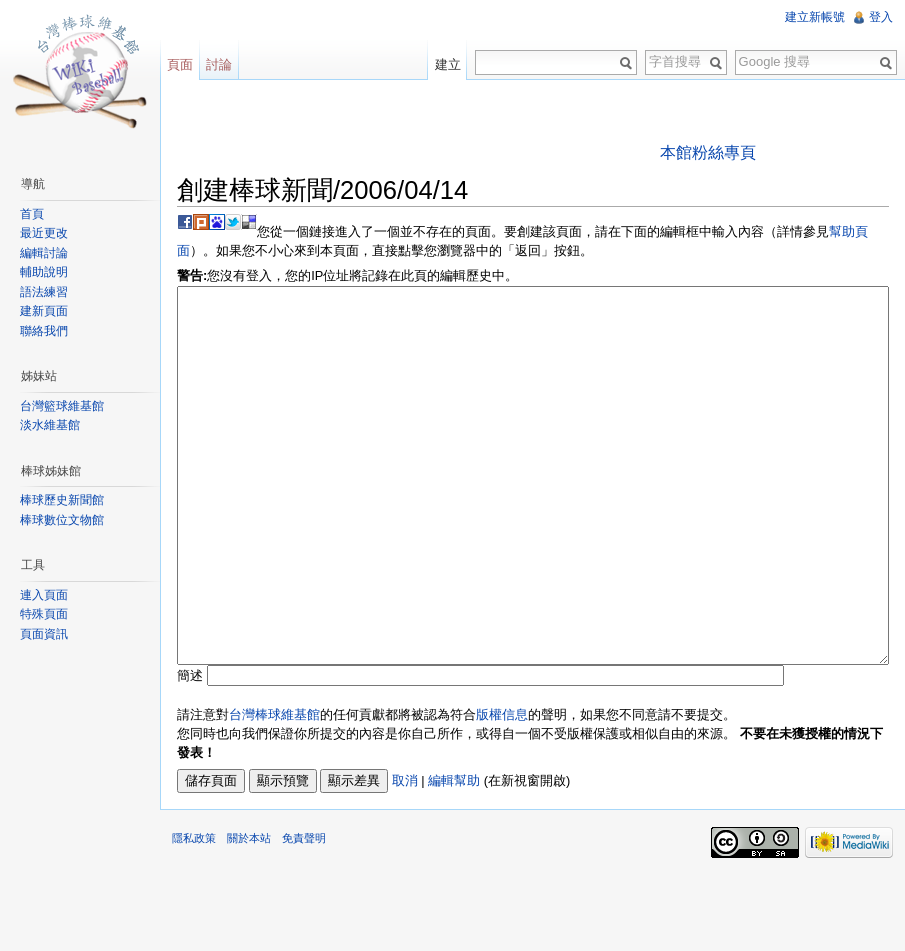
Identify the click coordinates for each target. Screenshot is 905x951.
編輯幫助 (454, 855)
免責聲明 (304, 913)
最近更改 (44, 233)
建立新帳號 (815, 17)
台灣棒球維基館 (274, 789)
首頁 (32, 214)
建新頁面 (44, 311)
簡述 (190, 750)
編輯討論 (44, 253)
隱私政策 (194, 913)
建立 (448, 64)
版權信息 (502, 789)
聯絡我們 (44, 331)
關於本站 (249, 913)
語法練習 (44, 292)
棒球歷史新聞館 (62, 500)
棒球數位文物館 (62, 520)
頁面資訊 (44, 634)
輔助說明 (44, 272)
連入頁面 (44, 595)
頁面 (180, 64)
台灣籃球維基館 (62, 406)
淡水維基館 (50, 425)
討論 (219, 64)
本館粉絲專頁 (708, 152)
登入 (881, 17)
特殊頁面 (44, 614)
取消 (405, 855)
